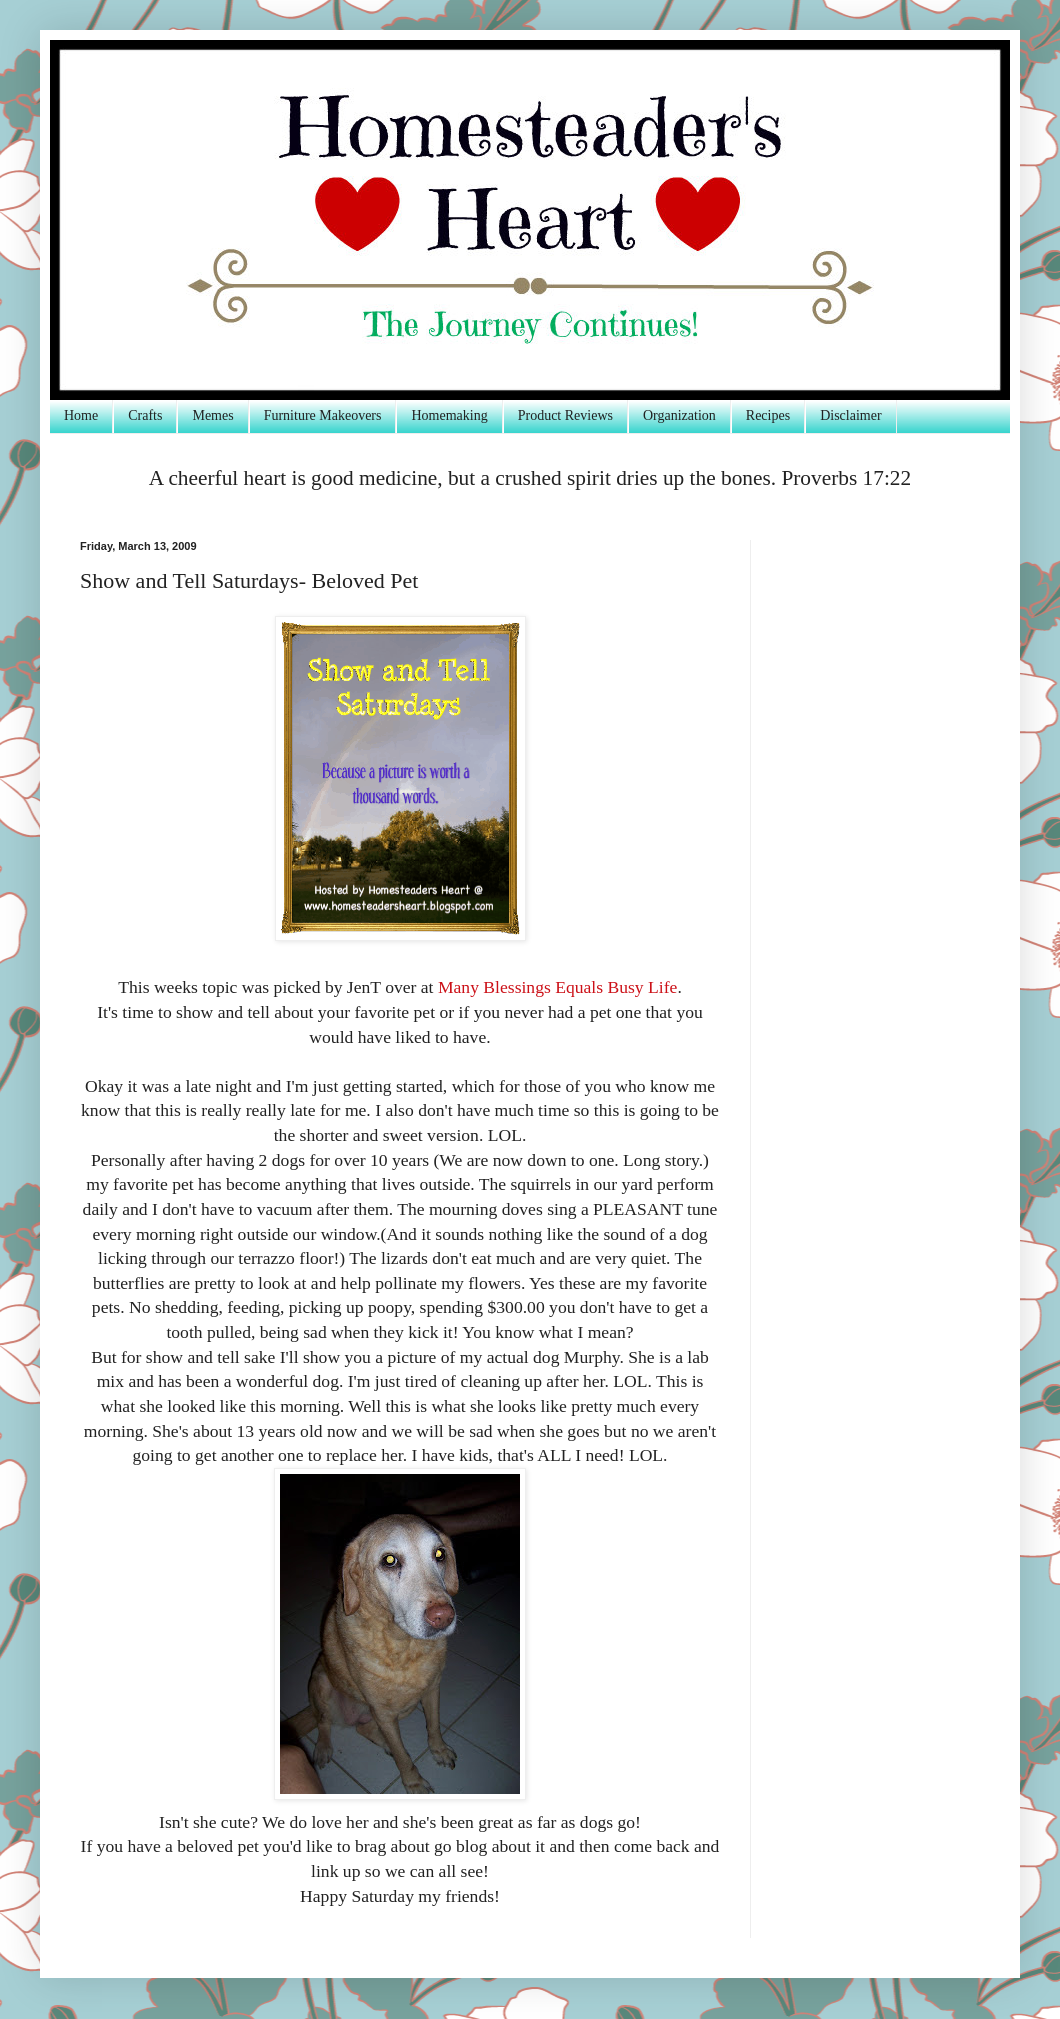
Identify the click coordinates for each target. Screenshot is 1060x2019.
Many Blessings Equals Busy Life (557, 987)
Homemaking (449, 415)
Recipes (768, 415)
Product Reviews (565, 415)
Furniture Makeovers (323, 415)
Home (81, 415)
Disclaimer (850, 415)
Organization (679, 415)
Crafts (145, 415)
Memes (212, 415)
